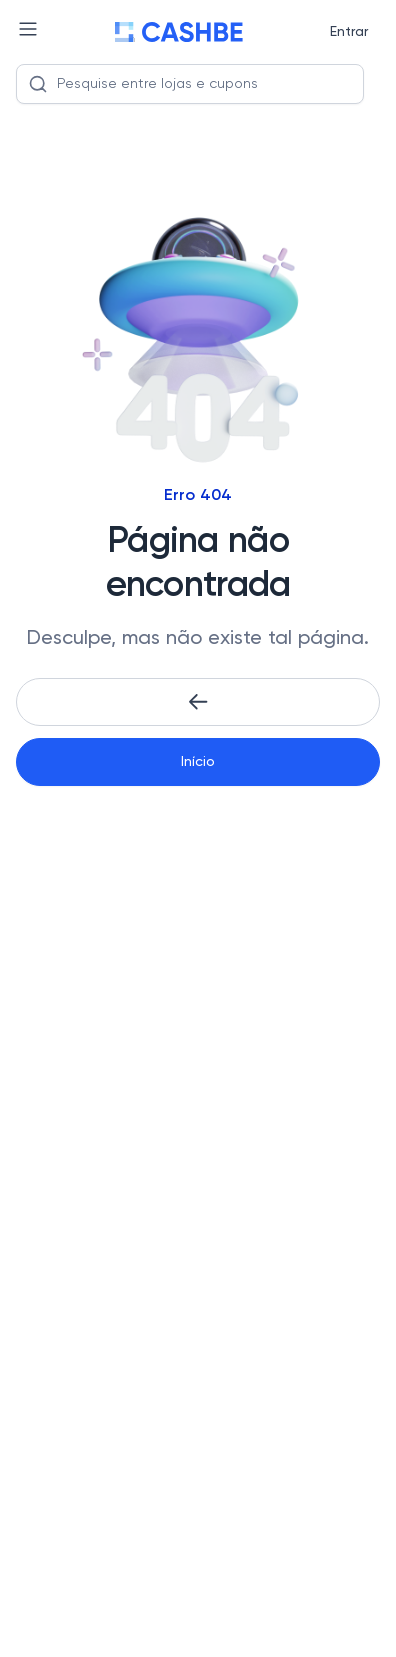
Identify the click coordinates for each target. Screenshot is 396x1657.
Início (198, 762)
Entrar (349, 32)
